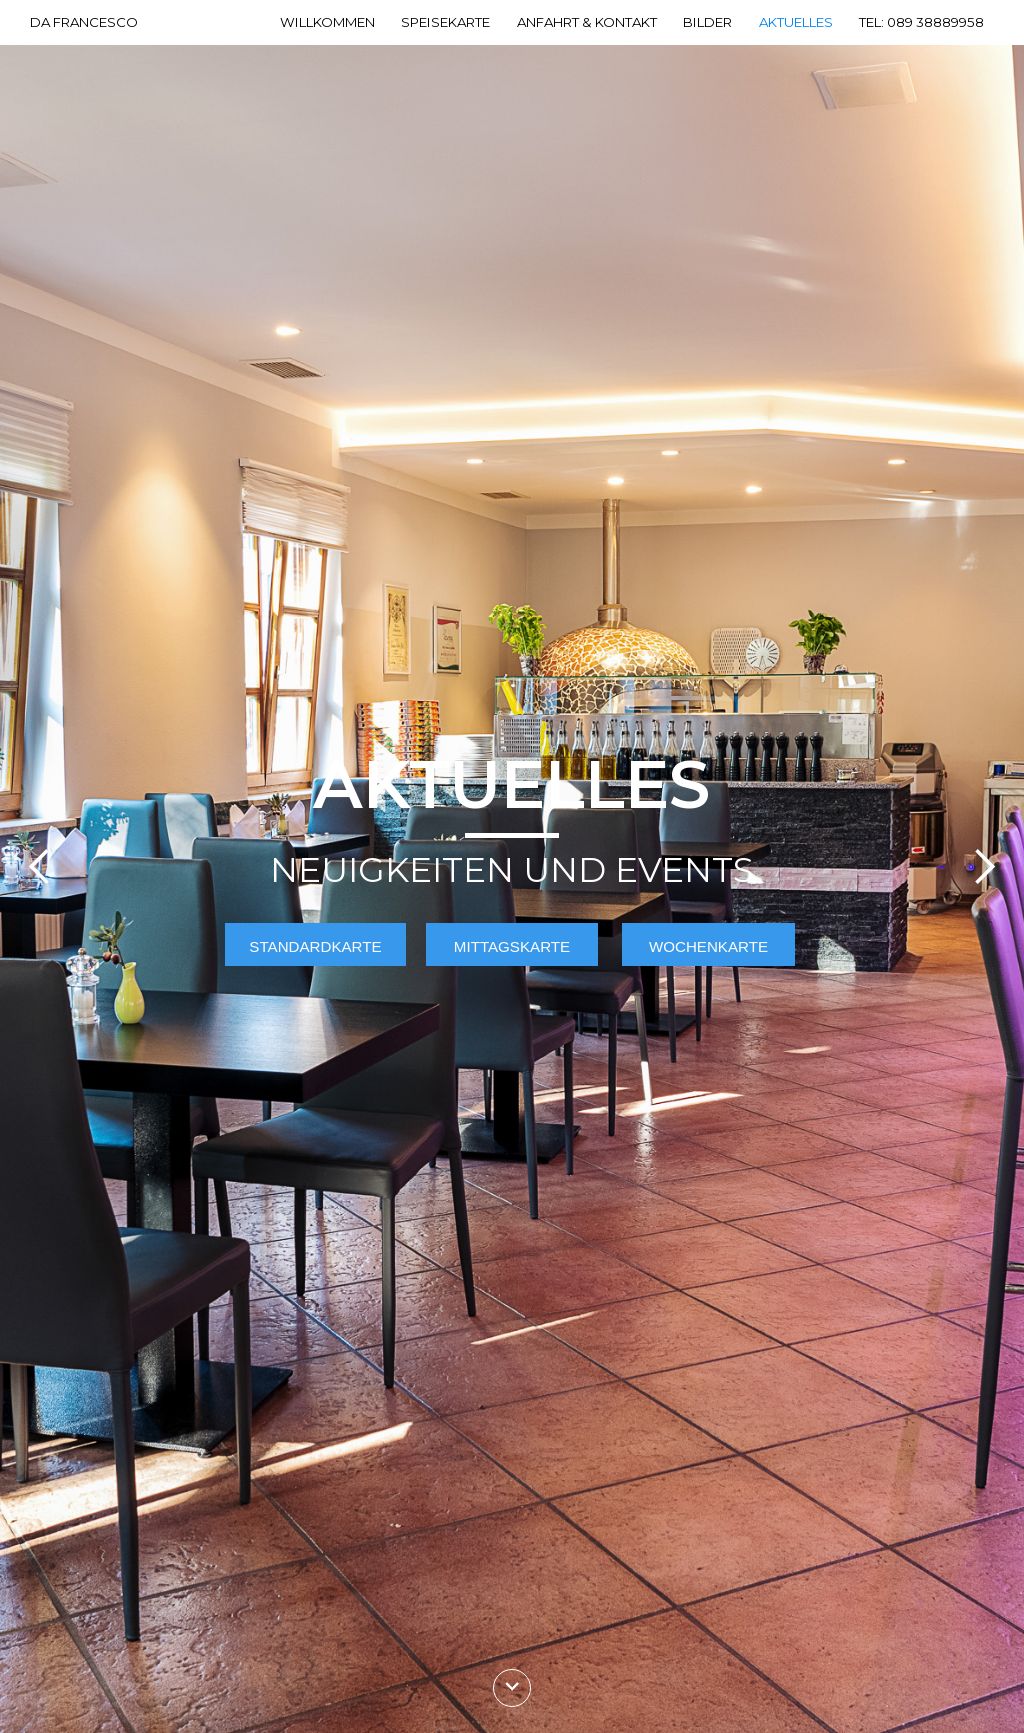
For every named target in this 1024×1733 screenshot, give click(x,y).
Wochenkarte (708, 946)
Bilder (707, 22)
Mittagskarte (512, 946)
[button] (40, 866)
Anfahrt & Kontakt (587, 22)
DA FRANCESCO (84, 22)
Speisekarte (445, 22)
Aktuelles (796, 22)
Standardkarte (315, 946)
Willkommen (327, 22)
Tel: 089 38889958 (921, 22)
